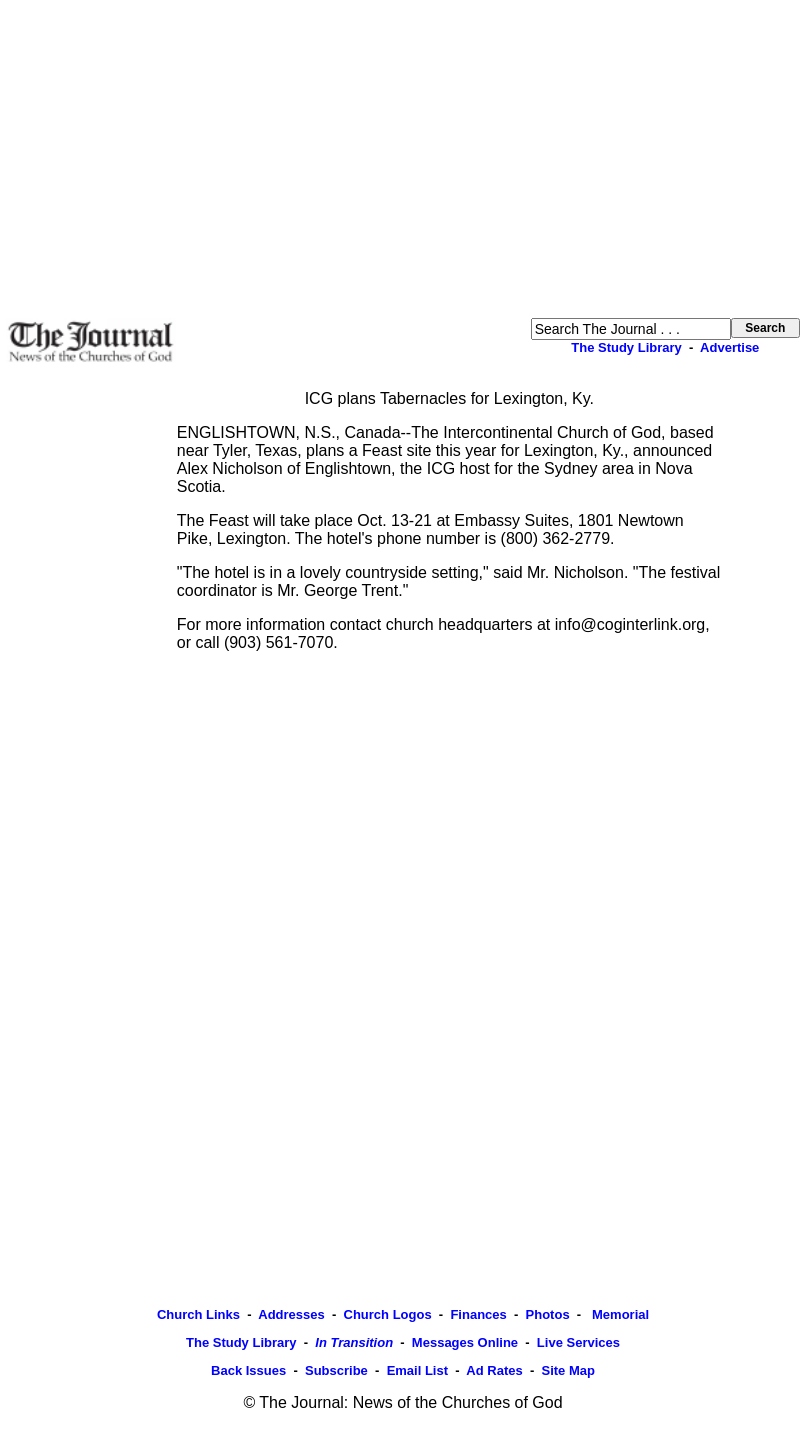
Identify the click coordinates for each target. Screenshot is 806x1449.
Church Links (198, 1314)
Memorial (618, 1314)
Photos (548, 1314)
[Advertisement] (403, 159)
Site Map (567, 1370)
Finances (478, 1314)
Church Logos (388, 1314)
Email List (417, 1370)
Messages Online (465, 1342)
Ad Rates (494, 1370)
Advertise (729, 347)
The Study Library (626, 347)
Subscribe (336, 1370)
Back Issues (248, 1370)
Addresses (291, 1314)
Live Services (578, 1342)
